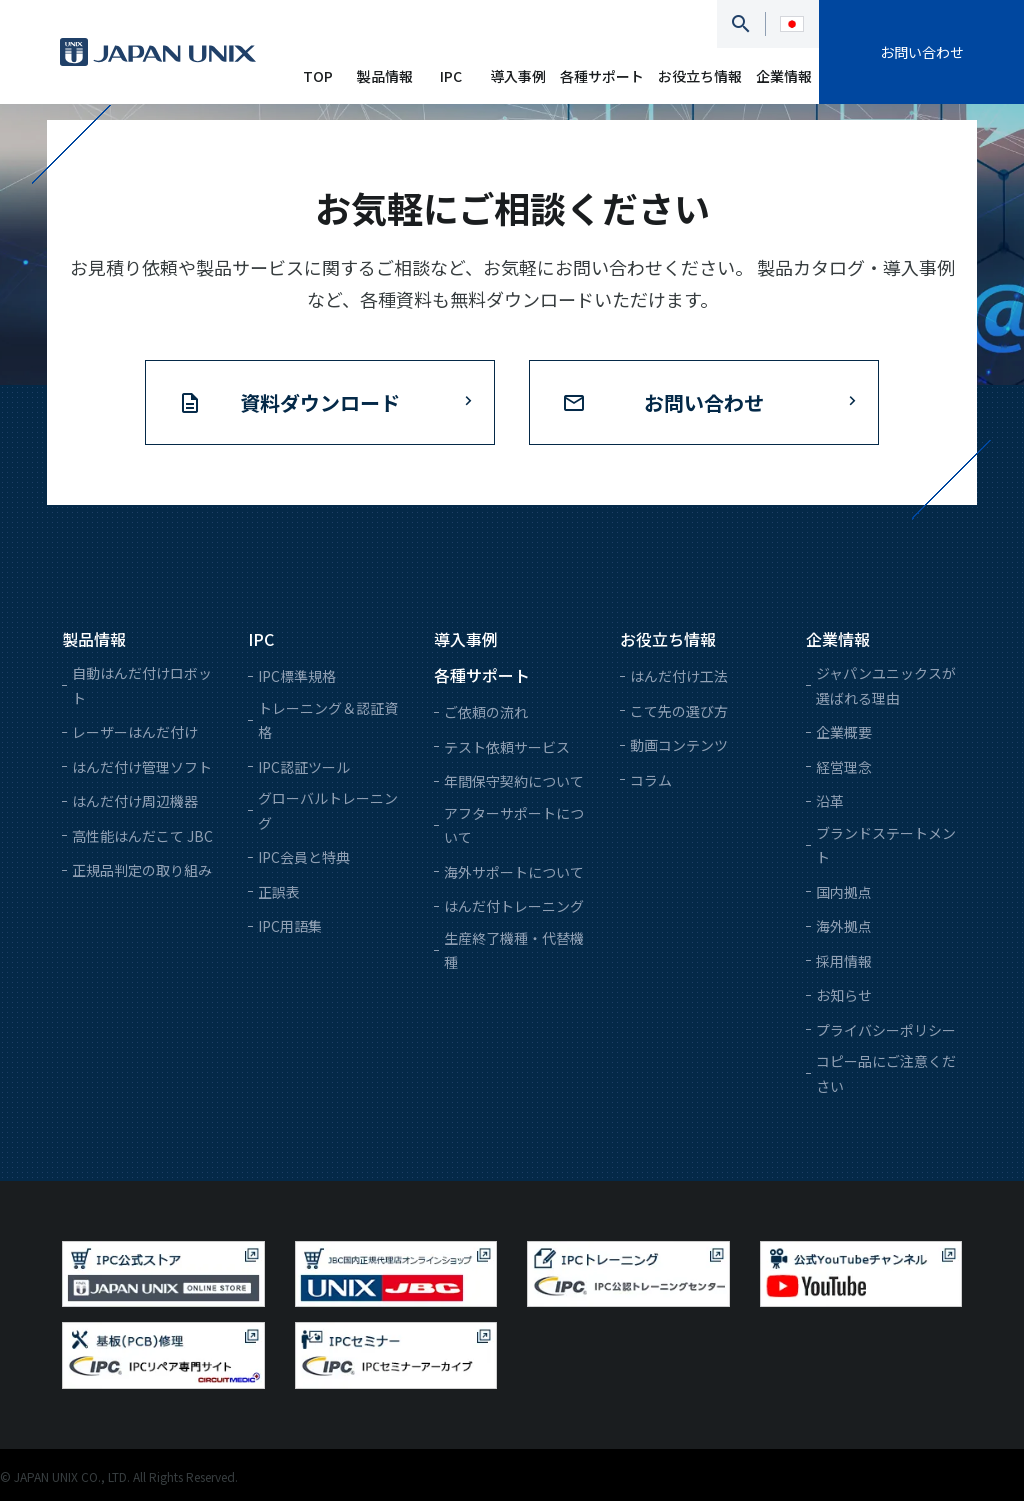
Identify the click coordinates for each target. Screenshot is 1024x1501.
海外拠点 (844, 926)
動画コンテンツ (679, 745)
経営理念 (844, 767)
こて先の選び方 (679, 711)
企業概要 (844, 732)
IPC (451, 76)
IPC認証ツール (304, 767)
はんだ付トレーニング (514, 906)
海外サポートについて (514, 872)
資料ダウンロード (320, 402)
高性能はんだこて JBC (142, 836)
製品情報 (385, 76)
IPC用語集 (290, 926)
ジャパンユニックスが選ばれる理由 (886, 685)
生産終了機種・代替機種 (514, 950)
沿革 (830, 801)
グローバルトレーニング (328, 810)
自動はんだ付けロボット (142, 685)
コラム (651, 780)
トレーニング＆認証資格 (328, 720)
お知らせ (844, 995)
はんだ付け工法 (679, 676)
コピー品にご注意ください (886, 1073)
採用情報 (844, 961)
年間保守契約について (514, 781)
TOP (318, 76)
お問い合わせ (922, 52)
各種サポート (602, 76)
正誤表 (279, 892)
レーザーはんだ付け (135, 732)
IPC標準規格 (297, 676)
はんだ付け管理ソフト (142, 767)
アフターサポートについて (514, 825)
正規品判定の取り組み (142, 870)
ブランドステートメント (886, 845)
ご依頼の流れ (486, 712)
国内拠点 (844, 892)
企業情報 (784, 76)
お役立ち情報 (700, 76)
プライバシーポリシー (886, 1030)
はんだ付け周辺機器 (135, 801)
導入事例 (518, 76)
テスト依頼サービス (507, 747)
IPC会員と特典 (304, 857)
